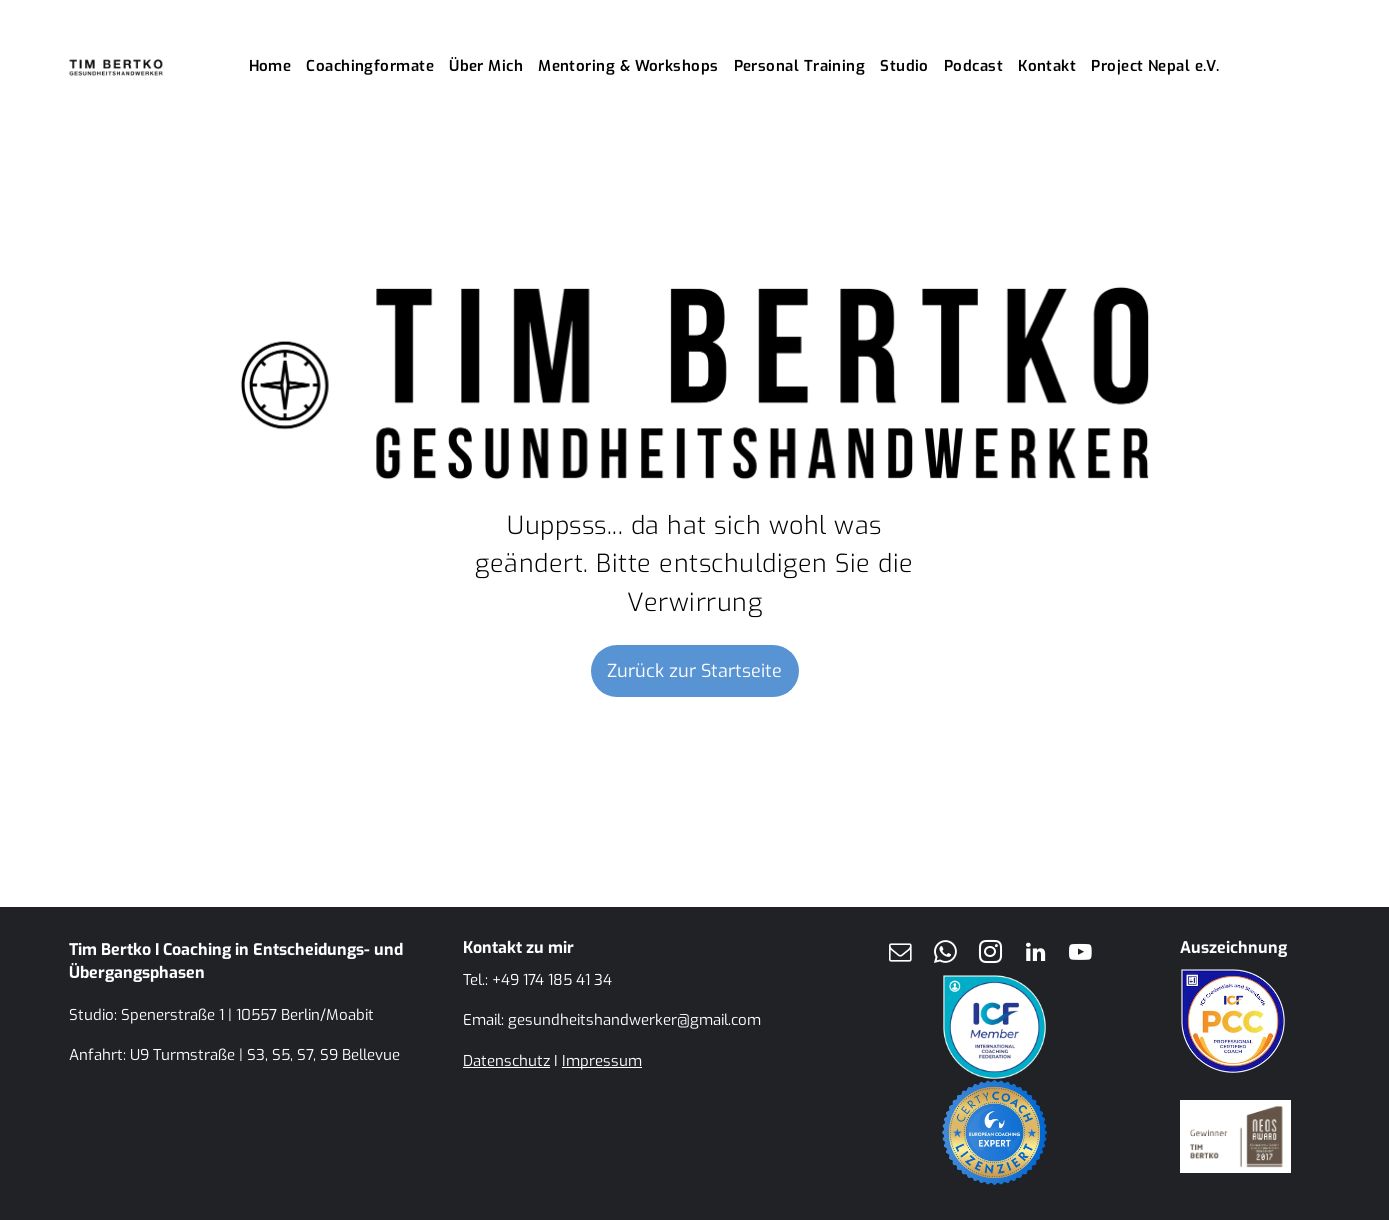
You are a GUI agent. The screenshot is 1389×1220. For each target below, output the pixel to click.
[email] (901, 954)
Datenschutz (506, 1061)
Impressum (602, 1061)
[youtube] (1081, 954)
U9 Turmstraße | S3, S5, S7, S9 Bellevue (265, 1055)
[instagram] (991, 954)
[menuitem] (278, 66)
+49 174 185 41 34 (552, 980)
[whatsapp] (946, 954)
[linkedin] (1036, 954)
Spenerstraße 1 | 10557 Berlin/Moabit (247, 1015)
